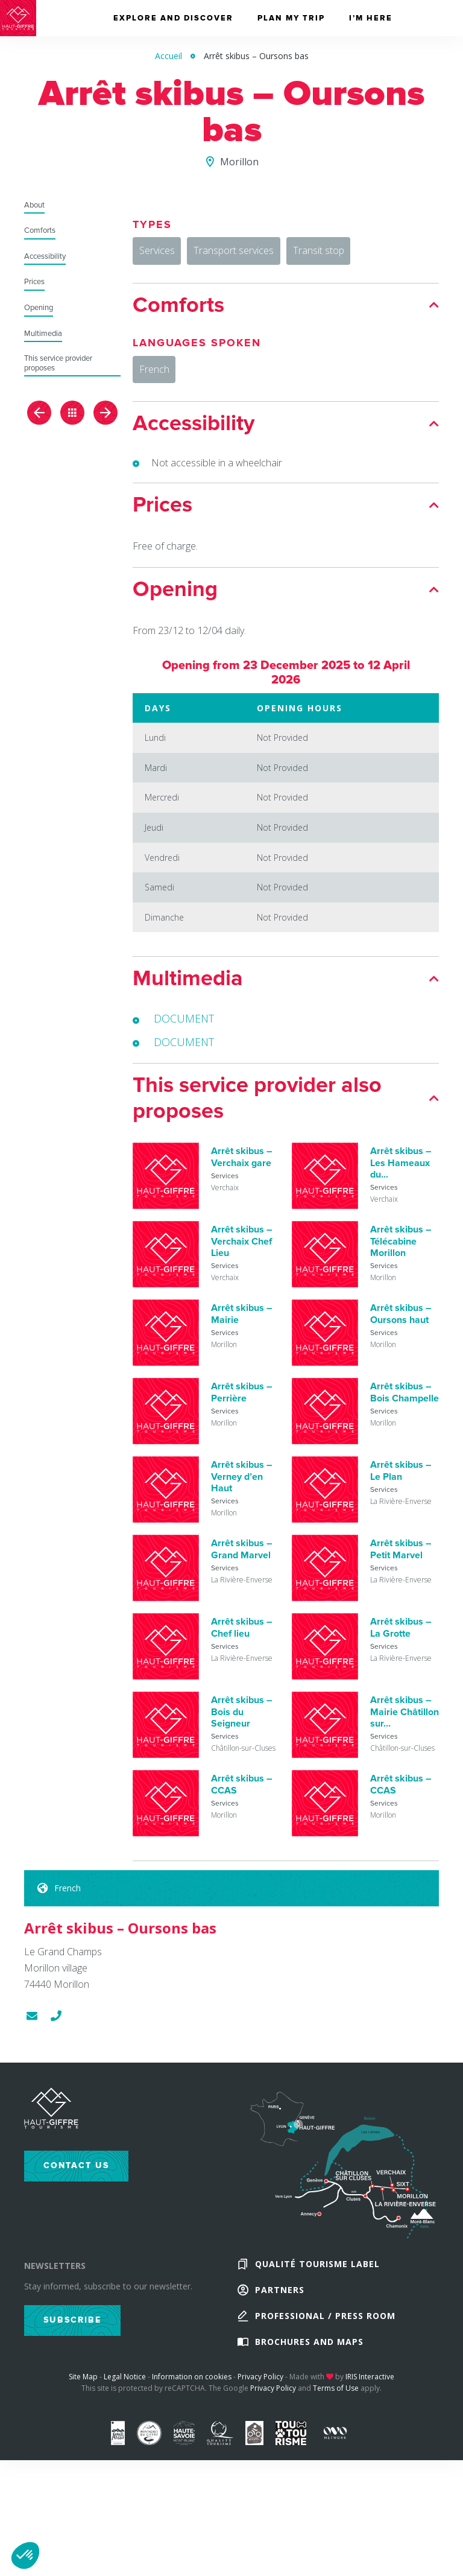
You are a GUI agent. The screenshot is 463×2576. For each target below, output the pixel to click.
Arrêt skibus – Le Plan (400, 1478)
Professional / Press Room (325, 2331)
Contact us (76, 2173)
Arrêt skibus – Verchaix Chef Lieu (241, 1248)
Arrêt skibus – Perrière (241, 1400)
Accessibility (45, 256)
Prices (34, 282)
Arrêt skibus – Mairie (241, 1321)
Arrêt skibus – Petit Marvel (400, 1557)
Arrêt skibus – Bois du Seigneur (241, 1719)
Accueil (168, 56)
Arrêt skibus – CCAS (241, 1792)
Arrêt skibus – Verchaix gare (241, 1164)
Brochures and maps (309, 2360)
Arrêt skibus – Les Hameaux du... (400, 1170)
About (34, 205)
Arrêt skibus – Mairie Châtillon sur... (404, 1719)
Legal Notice (125, 2396)
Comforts (39, 230)
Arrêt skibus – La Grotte (400, 1635)
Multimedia (43, 333)
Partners (279, 2302)
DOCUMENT (184, 1026)
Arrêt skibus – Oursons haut (400, 1321)
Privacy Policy (260, 2396)
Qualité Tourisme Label (317, 2273)
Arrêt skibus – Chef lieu (241, 1635)
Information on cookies (192, 2396)
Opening (38, 307)
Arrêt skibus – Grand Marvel (241, 1557)
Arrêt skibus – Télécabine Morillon (400, 1248)
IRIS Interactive (369, 2396)
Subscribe (72, 2328)
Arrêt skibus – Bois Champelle (404, 1400)
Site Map (83, 2396)
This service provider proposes (58, 363)
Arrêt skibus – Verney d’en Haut (241, 1484)
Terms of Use (336, 2408)
